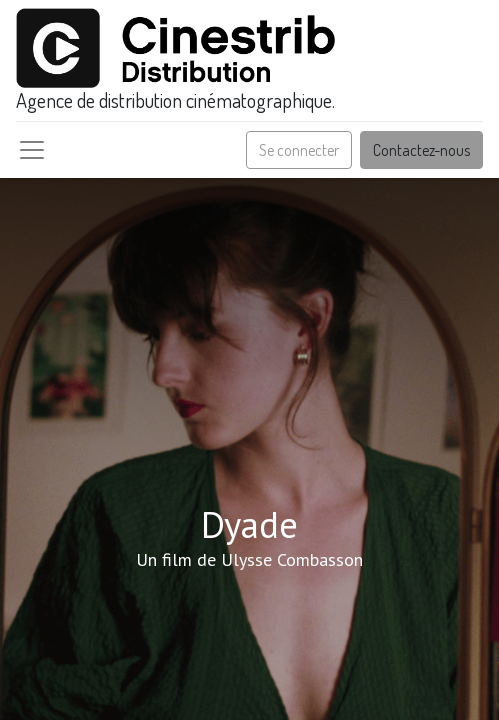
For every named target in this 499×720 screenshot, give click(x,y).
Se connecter (299, 150)
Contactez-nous (421, 150)
